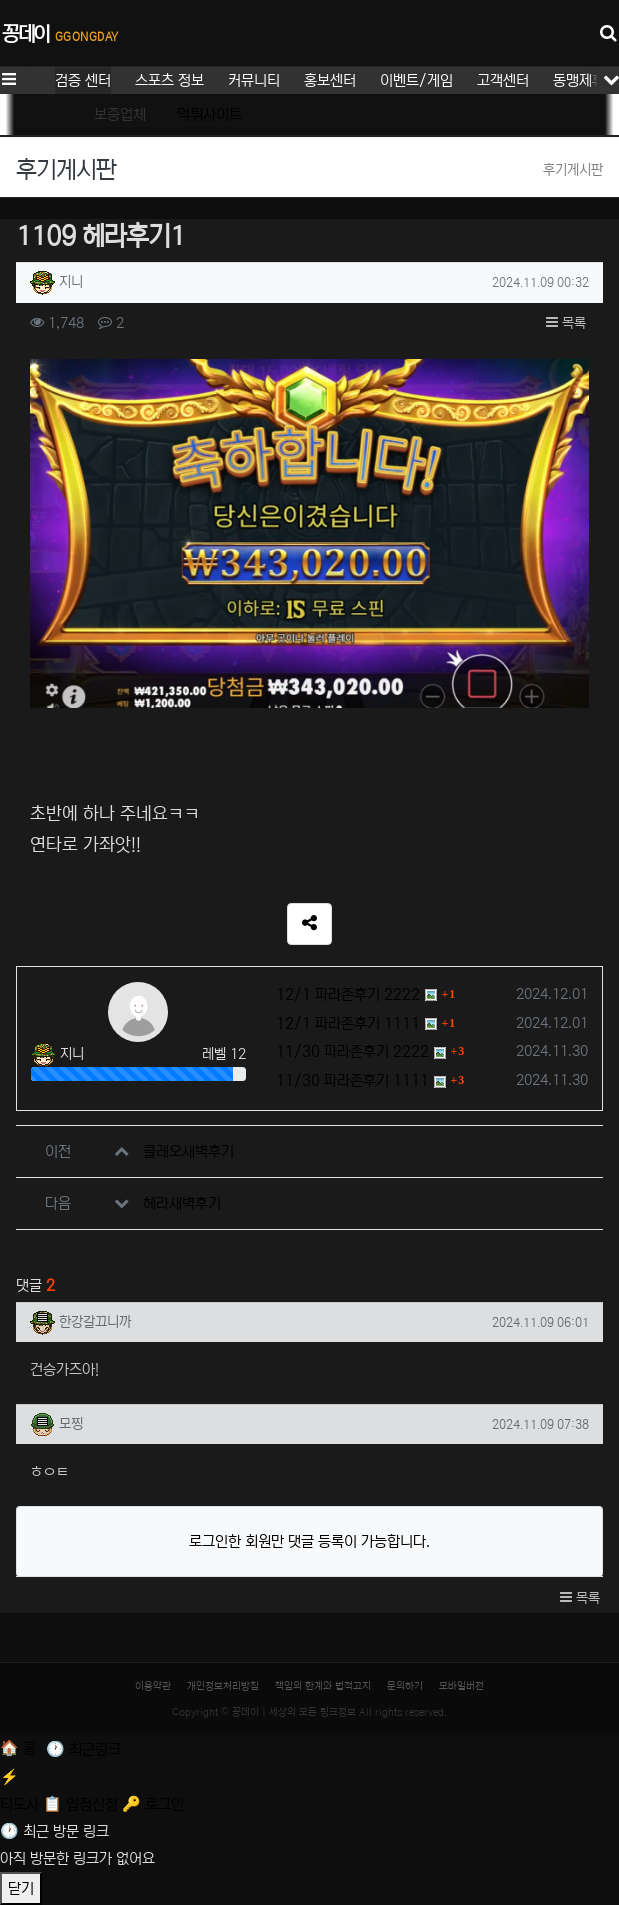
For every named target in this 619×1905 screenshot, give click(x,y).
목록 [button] (566, 323)
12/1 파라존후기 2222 (348, 994)
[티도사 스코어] (309, 1788)
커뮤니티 (254, 80)
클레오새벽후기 (188, 1151)
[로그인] (153, 1804)
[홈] (20, 1748)
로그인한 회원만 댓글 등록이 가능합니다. (309, 1541)
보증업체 (120, 114)
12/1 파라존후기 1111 (348, 1023)
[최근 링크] (83, 1749)
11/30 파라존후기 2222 (352, 1051)
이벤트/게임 (416, 80)
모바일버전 (461, 1686)
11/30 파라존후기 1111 (352, 1080)
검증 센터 (83, 80)
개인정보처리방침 (223, 1686)
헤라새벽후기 (182, 1203)
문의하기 (405, 1686)
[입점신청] (82, 1804)
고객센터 (503, 80)
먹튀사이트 (209, 114)
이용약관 (153, 1686)
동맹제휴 (579, 80)
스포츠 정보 (169, 80)
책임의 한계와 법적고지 (323, 1686)
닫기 (21, 1888)
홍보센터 (330, 80)
